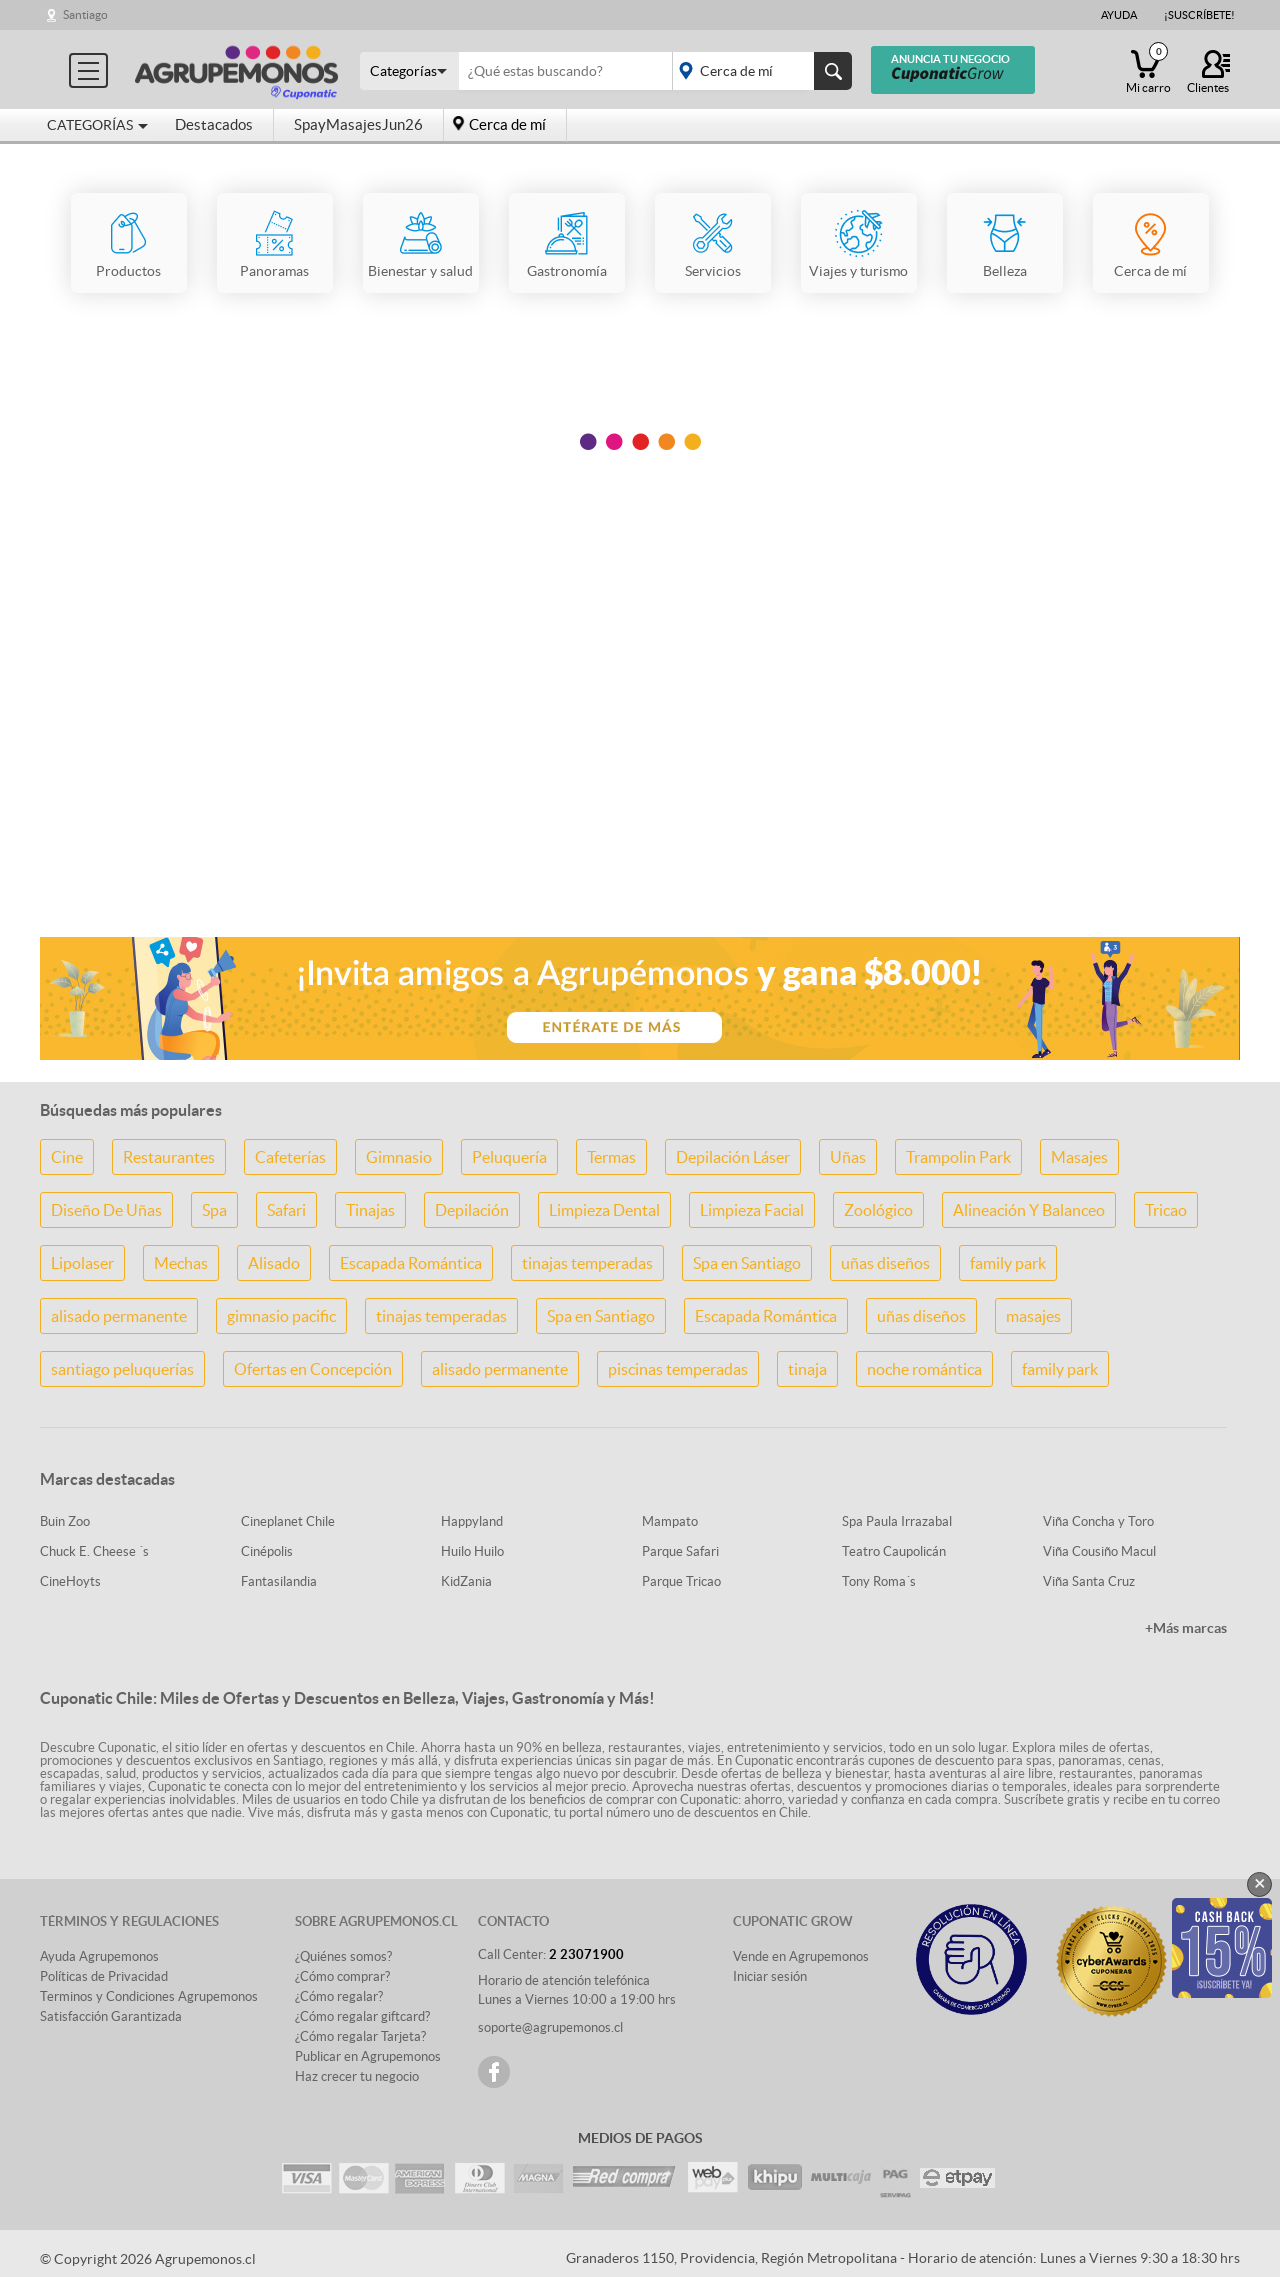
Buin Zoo (65, 1521)
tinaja (807, 1369)
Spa (214, 1210)
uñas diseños (885, 1263)
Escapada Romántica (411, 1263)
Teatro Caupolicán (894, 1551)
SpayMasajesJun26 (358, 124)
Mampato (670, 1521)
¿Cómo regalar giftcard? (362, 2016)
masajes (1033, 1316)
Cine (67, 1157)
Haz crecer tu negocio (357, 2076)
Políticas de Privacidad (104, 1976)
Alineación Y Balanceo (1029, 1210)
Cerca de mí (507, 124)
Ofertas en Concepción (313, 1369)
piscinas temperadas (678, 1369)
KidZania (466, 1581)
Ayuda (1119, 15)
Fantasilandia (279, 1581)
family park (1008, 1263)
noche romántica (924, 1369)
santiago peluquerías (122, 1369)
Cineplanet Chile (288, 1521)
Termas (611, 1157)
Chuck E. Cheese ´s (94, 1551)
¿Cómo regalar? (339, 1996)
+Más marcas (1186, 1628)
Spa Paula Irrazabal (897, 1521)
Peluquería (509, 1157)
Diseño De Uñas (106, 1210)
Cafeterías (290, 1157)
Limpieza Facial (752, 1210)
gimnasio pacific (281, 1316)
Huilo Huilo (472, 1551)
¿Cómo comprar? (342, 1976)
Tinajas (370, 1210)
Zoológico (878, 1210)
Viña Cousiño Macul (1099, 1551)
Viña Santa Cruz (1089, 1581)
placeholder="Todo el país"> (758, 71)
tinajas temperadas (587, 1263)
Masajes (1079, 1157)
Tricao (1166, 1210)
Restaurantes (169, 1157)
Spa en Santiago (747, 1263)
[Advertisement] (640, 763)
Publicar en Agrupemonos (368, 2056)
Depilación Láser (733, 1157)
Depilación (472, 1210)
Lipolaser (82, 1263)
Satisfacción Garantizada (111, 2016)
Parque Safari (680, 1551)
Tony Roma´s (879, 1581)
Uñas (848, 1157)
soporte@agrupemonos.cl (550, 2027)
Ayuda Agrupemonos (99, 1956)
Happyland (472, 1521)
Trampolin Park (958, 1157)
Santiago (85, 14)
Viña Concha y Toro (1098, 1521)
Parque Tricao (681, 1581)
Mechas (181, 1263)
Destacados (214, 124)
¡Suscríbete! (1199, 15)
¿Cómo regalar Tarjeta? (360, 2036)
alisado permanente (119, 1316)
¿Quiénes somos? (343, 1956)
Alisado (274, 1263)
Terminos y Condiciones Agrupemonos (149, 1996)
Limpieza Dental (604, 1210)
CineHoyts (70, 1581)
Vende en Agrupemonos (801, 1956)
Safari (286, 1210)
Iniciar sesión (770, 1976)
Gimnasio (399, 1157)
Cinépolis (267, 1551)
